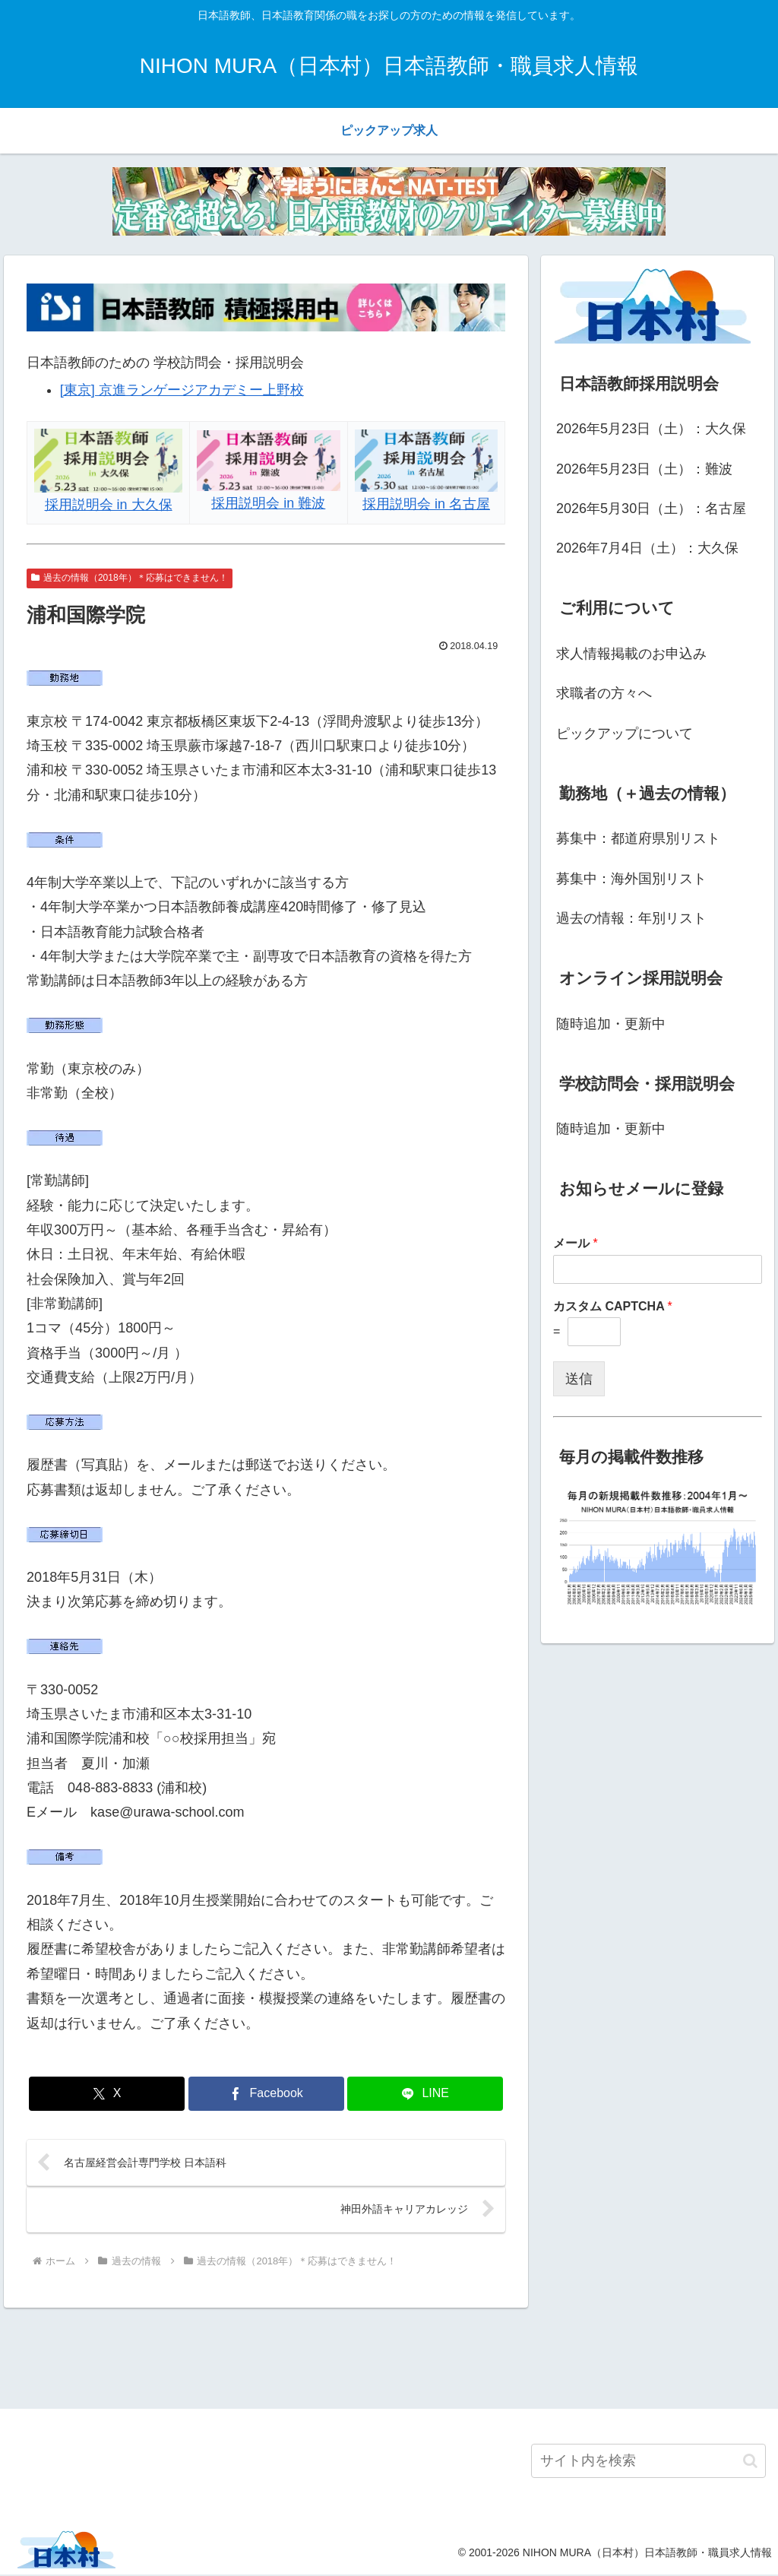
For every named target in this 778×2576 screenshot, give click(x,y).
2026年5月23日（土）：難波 (644, 469)
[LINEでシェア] (425, 2094)
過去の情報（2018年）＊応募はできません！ (129, 577)
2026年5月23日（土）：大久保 (651, 428)
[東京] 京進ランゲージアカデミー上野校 (182, 390)
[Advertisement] (389, 2356)
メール (575, 1243)
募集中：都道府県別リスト (638, 838)
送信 (579, 1378)
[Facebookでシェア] (266, 2094)
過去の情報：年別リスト (631, 918)
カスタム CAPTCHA (612, 1306)
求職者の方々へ (604, 693)
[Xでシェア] (107, 2094)
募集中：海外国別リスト (631, 878)
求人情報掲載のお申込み (631, 653)
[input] (648, 2462)
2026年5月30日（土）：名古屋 (651, 508)
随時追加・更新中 (611, 1023)
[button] (750, 2461)
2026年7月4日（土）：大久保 (647, 548)
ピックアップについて (624, 733)
